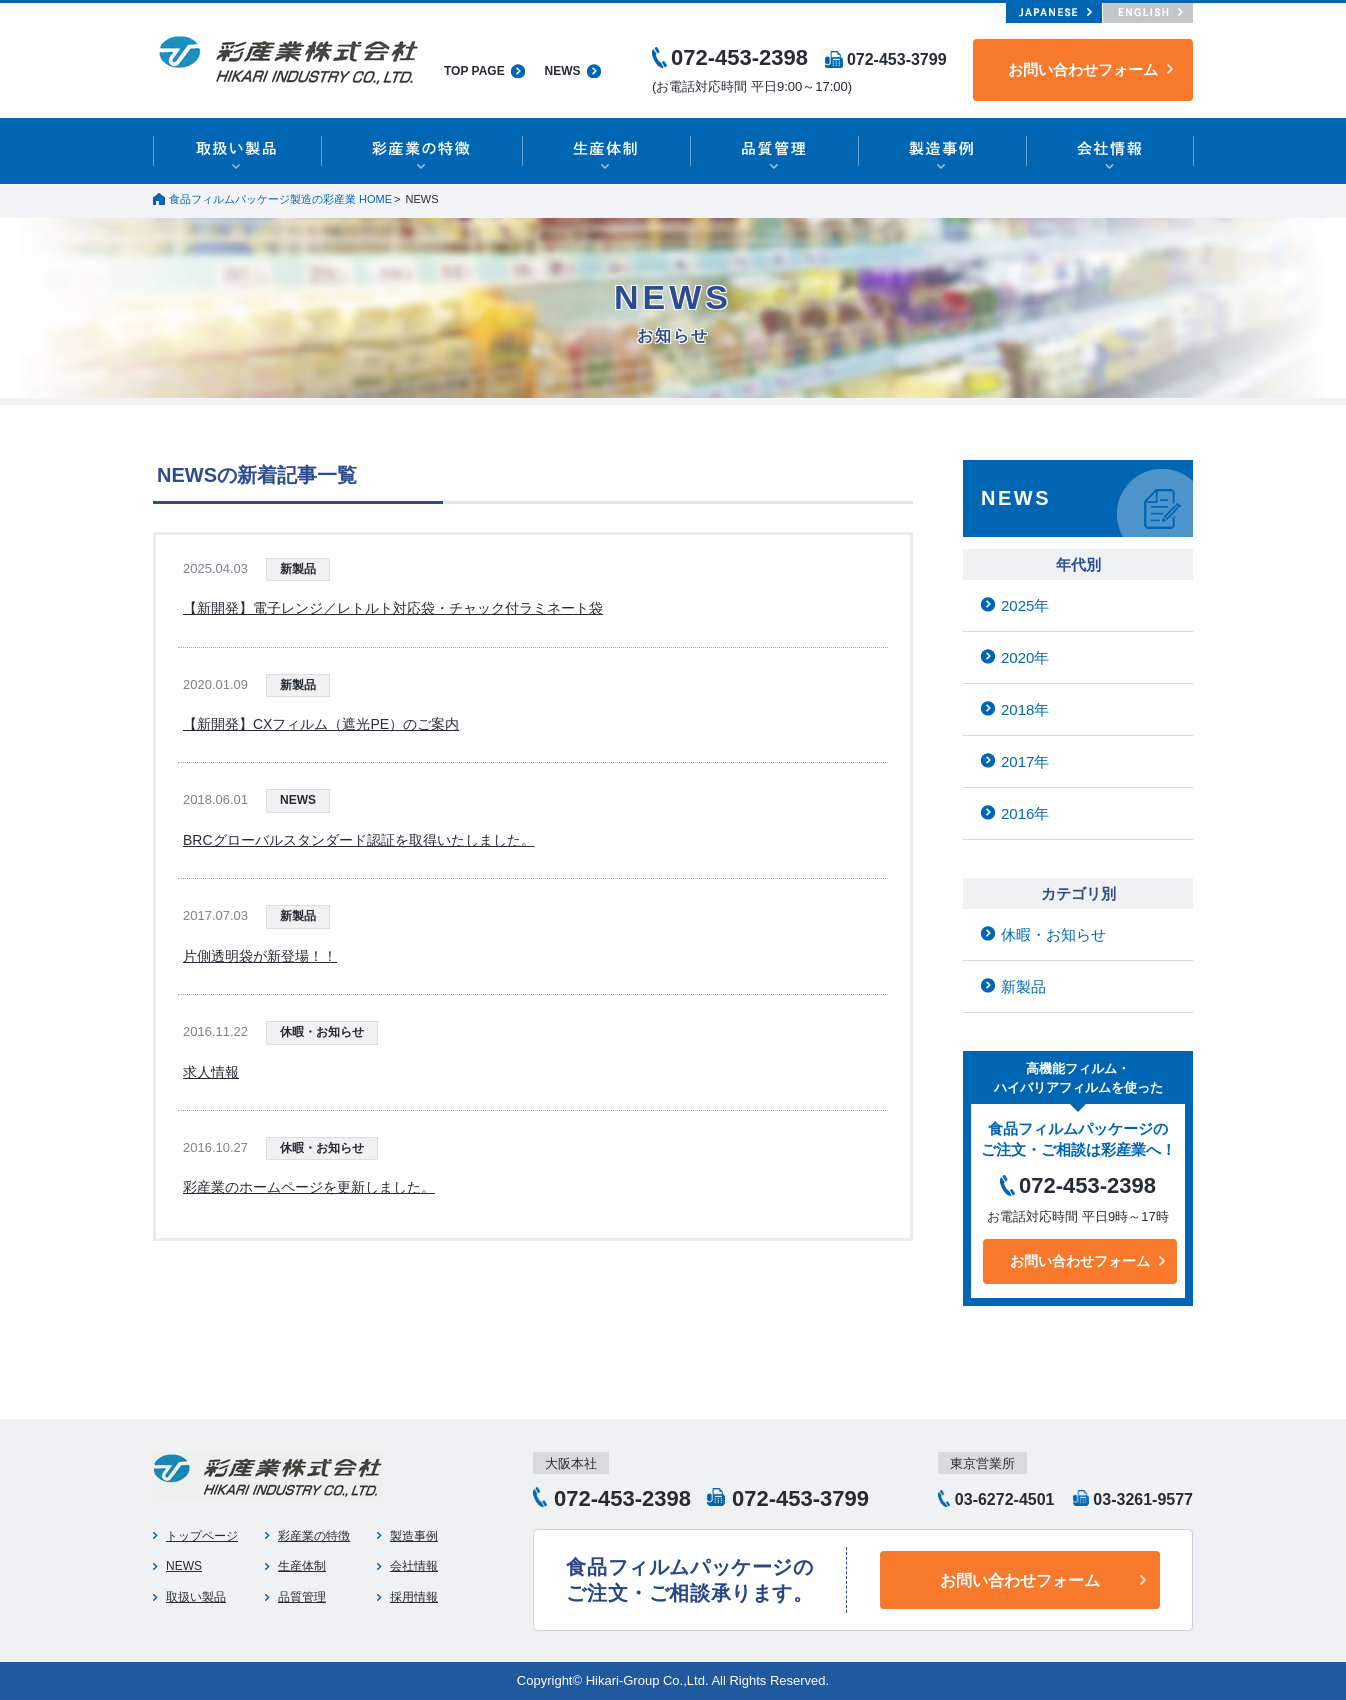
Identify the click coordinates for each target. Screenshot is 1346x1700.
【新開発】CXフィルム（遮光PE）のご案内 (321, 724)
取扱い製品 (196, 1597)
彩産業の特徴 (314, 1536)
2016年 (1025, 813)
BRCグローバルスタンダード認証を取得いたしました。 (359, 840)
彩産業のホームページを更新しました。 (309, 1187)
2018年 (1025, 709)
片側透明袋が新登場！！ (260, 956)
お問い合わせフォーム (1083, 69)
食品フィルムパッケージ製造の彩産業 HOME (280, 199)
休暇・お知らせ (322, 1032)
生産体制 (302, 1566)
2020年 (1025, 657)
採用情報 (414, 1597)
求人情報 (211, 1072)
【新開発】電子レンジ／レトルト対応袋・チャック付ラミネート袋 (393, 608)
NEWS (563, 71)
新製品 (298, 569)
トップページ (202, 1536)
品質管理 (302, 1597)
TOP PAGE (474, 71)
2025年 (1025, 605)
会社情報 (414, 1566)
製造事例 (414, 1536)
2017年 (1025, 761)
